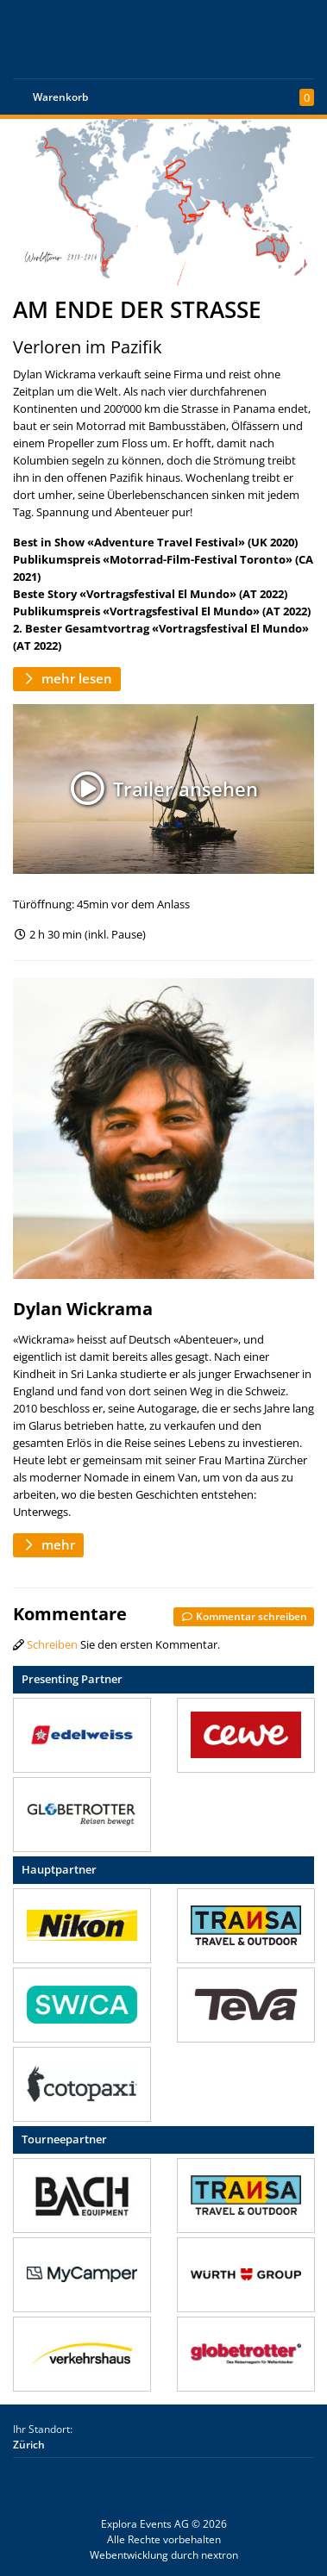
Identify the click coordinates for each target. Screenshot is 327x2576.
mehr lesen (67, 678)
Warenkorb (60, 97)
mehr (48, 1544)
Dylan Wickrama (83, 1308)
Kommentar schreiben (243, 1616)
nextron (219, 2555)
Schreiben (52, 1644)
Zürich (29, 2444)
